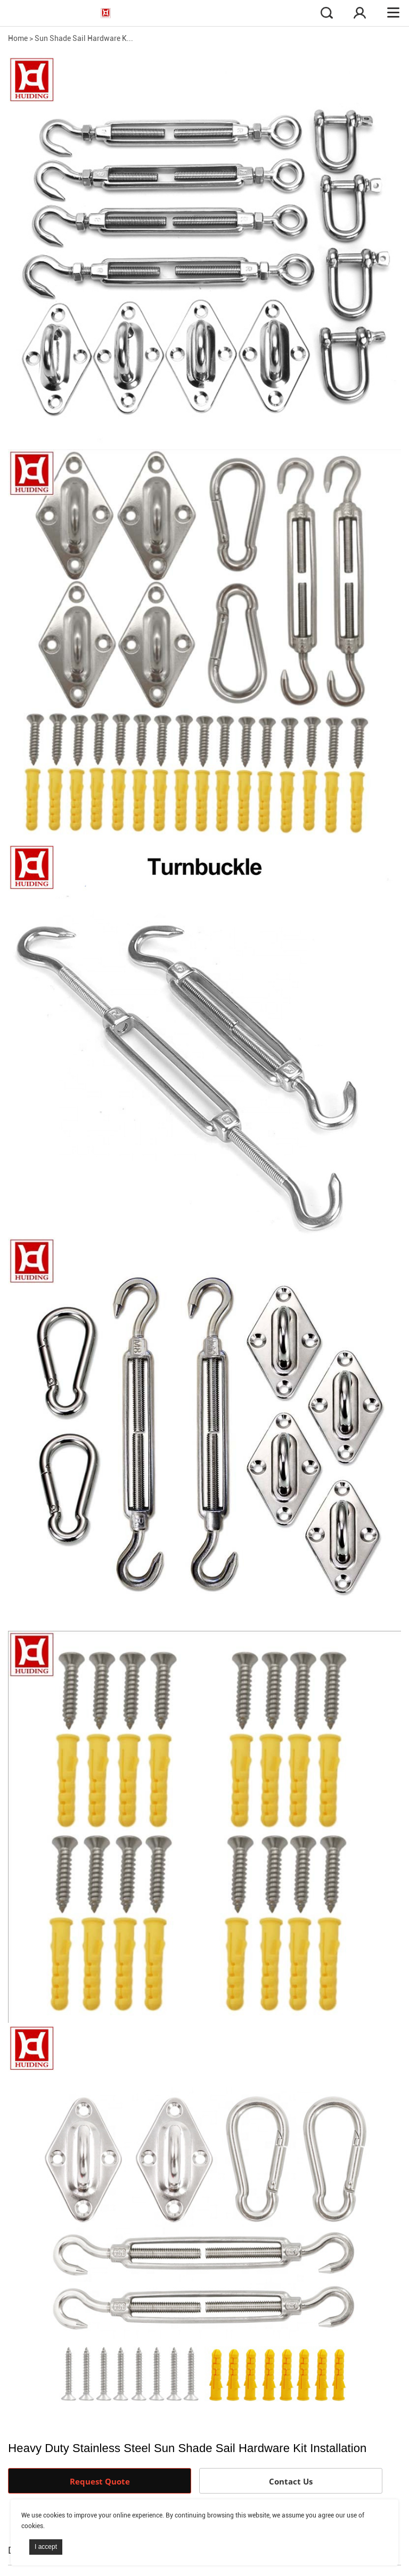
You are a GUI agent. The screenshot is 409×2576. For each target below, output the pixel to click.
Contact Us (291, 2481)
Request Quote (100, 2481)
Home (18, 38)
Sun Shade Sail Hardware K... (84, 38)
